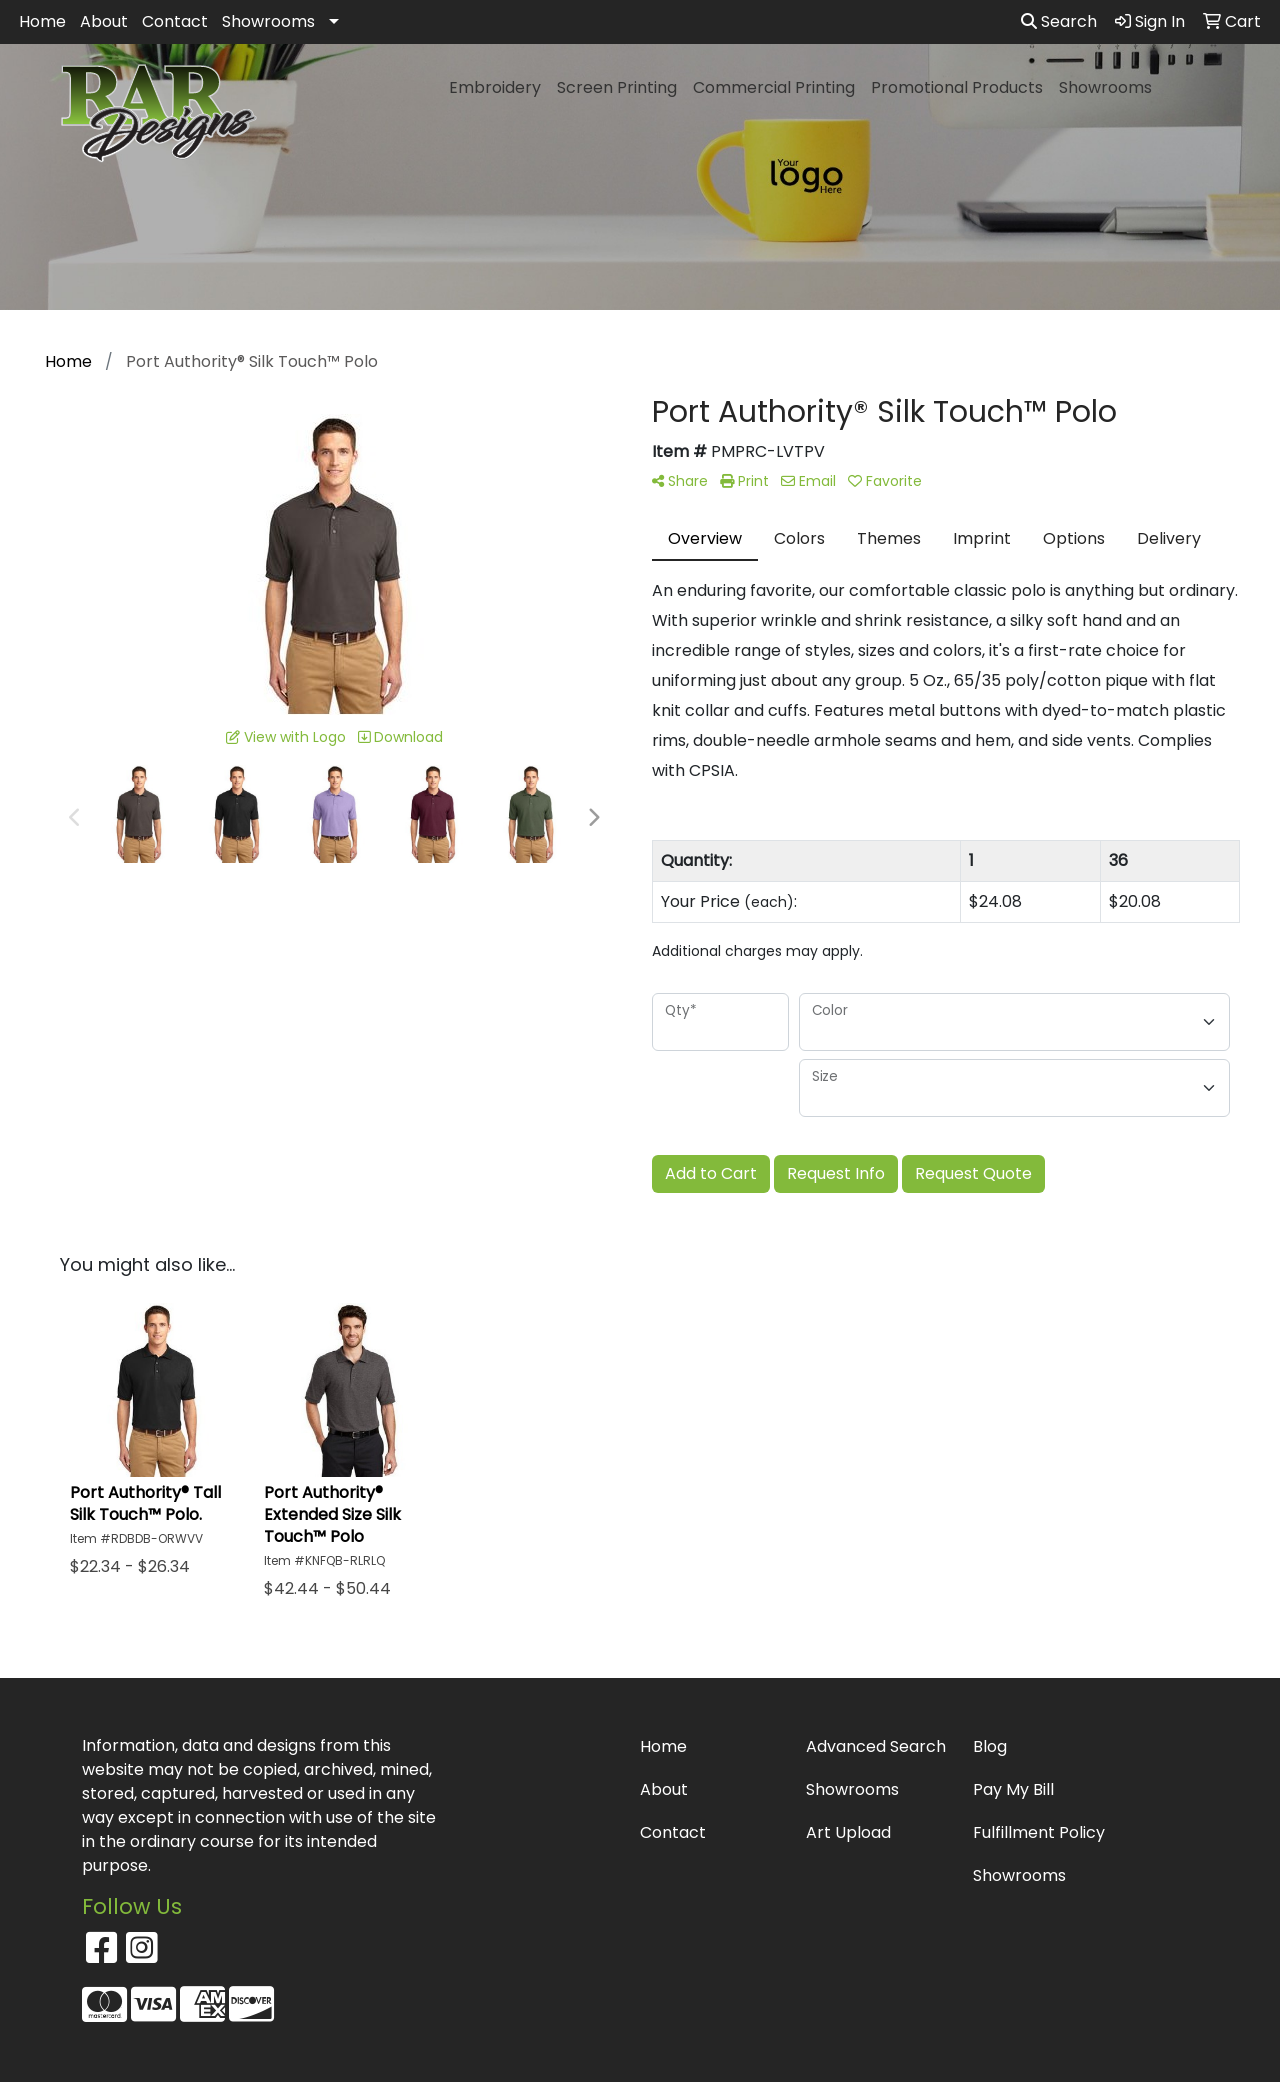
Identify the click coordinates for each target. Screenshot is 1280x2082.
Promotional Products (957, 87)
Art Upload (848, 1832)
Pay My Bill (1013, 1789)
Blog (990, 1746)
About (104, 21)
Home (42, 21)
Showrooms (268, 21)
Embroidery (495, 87)
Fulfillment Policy (1039, 1832)
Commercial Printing (774, 87)
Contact (175, 21)
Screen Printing (617, 87)
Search (1059, 21)
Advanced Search (876, 1746)
